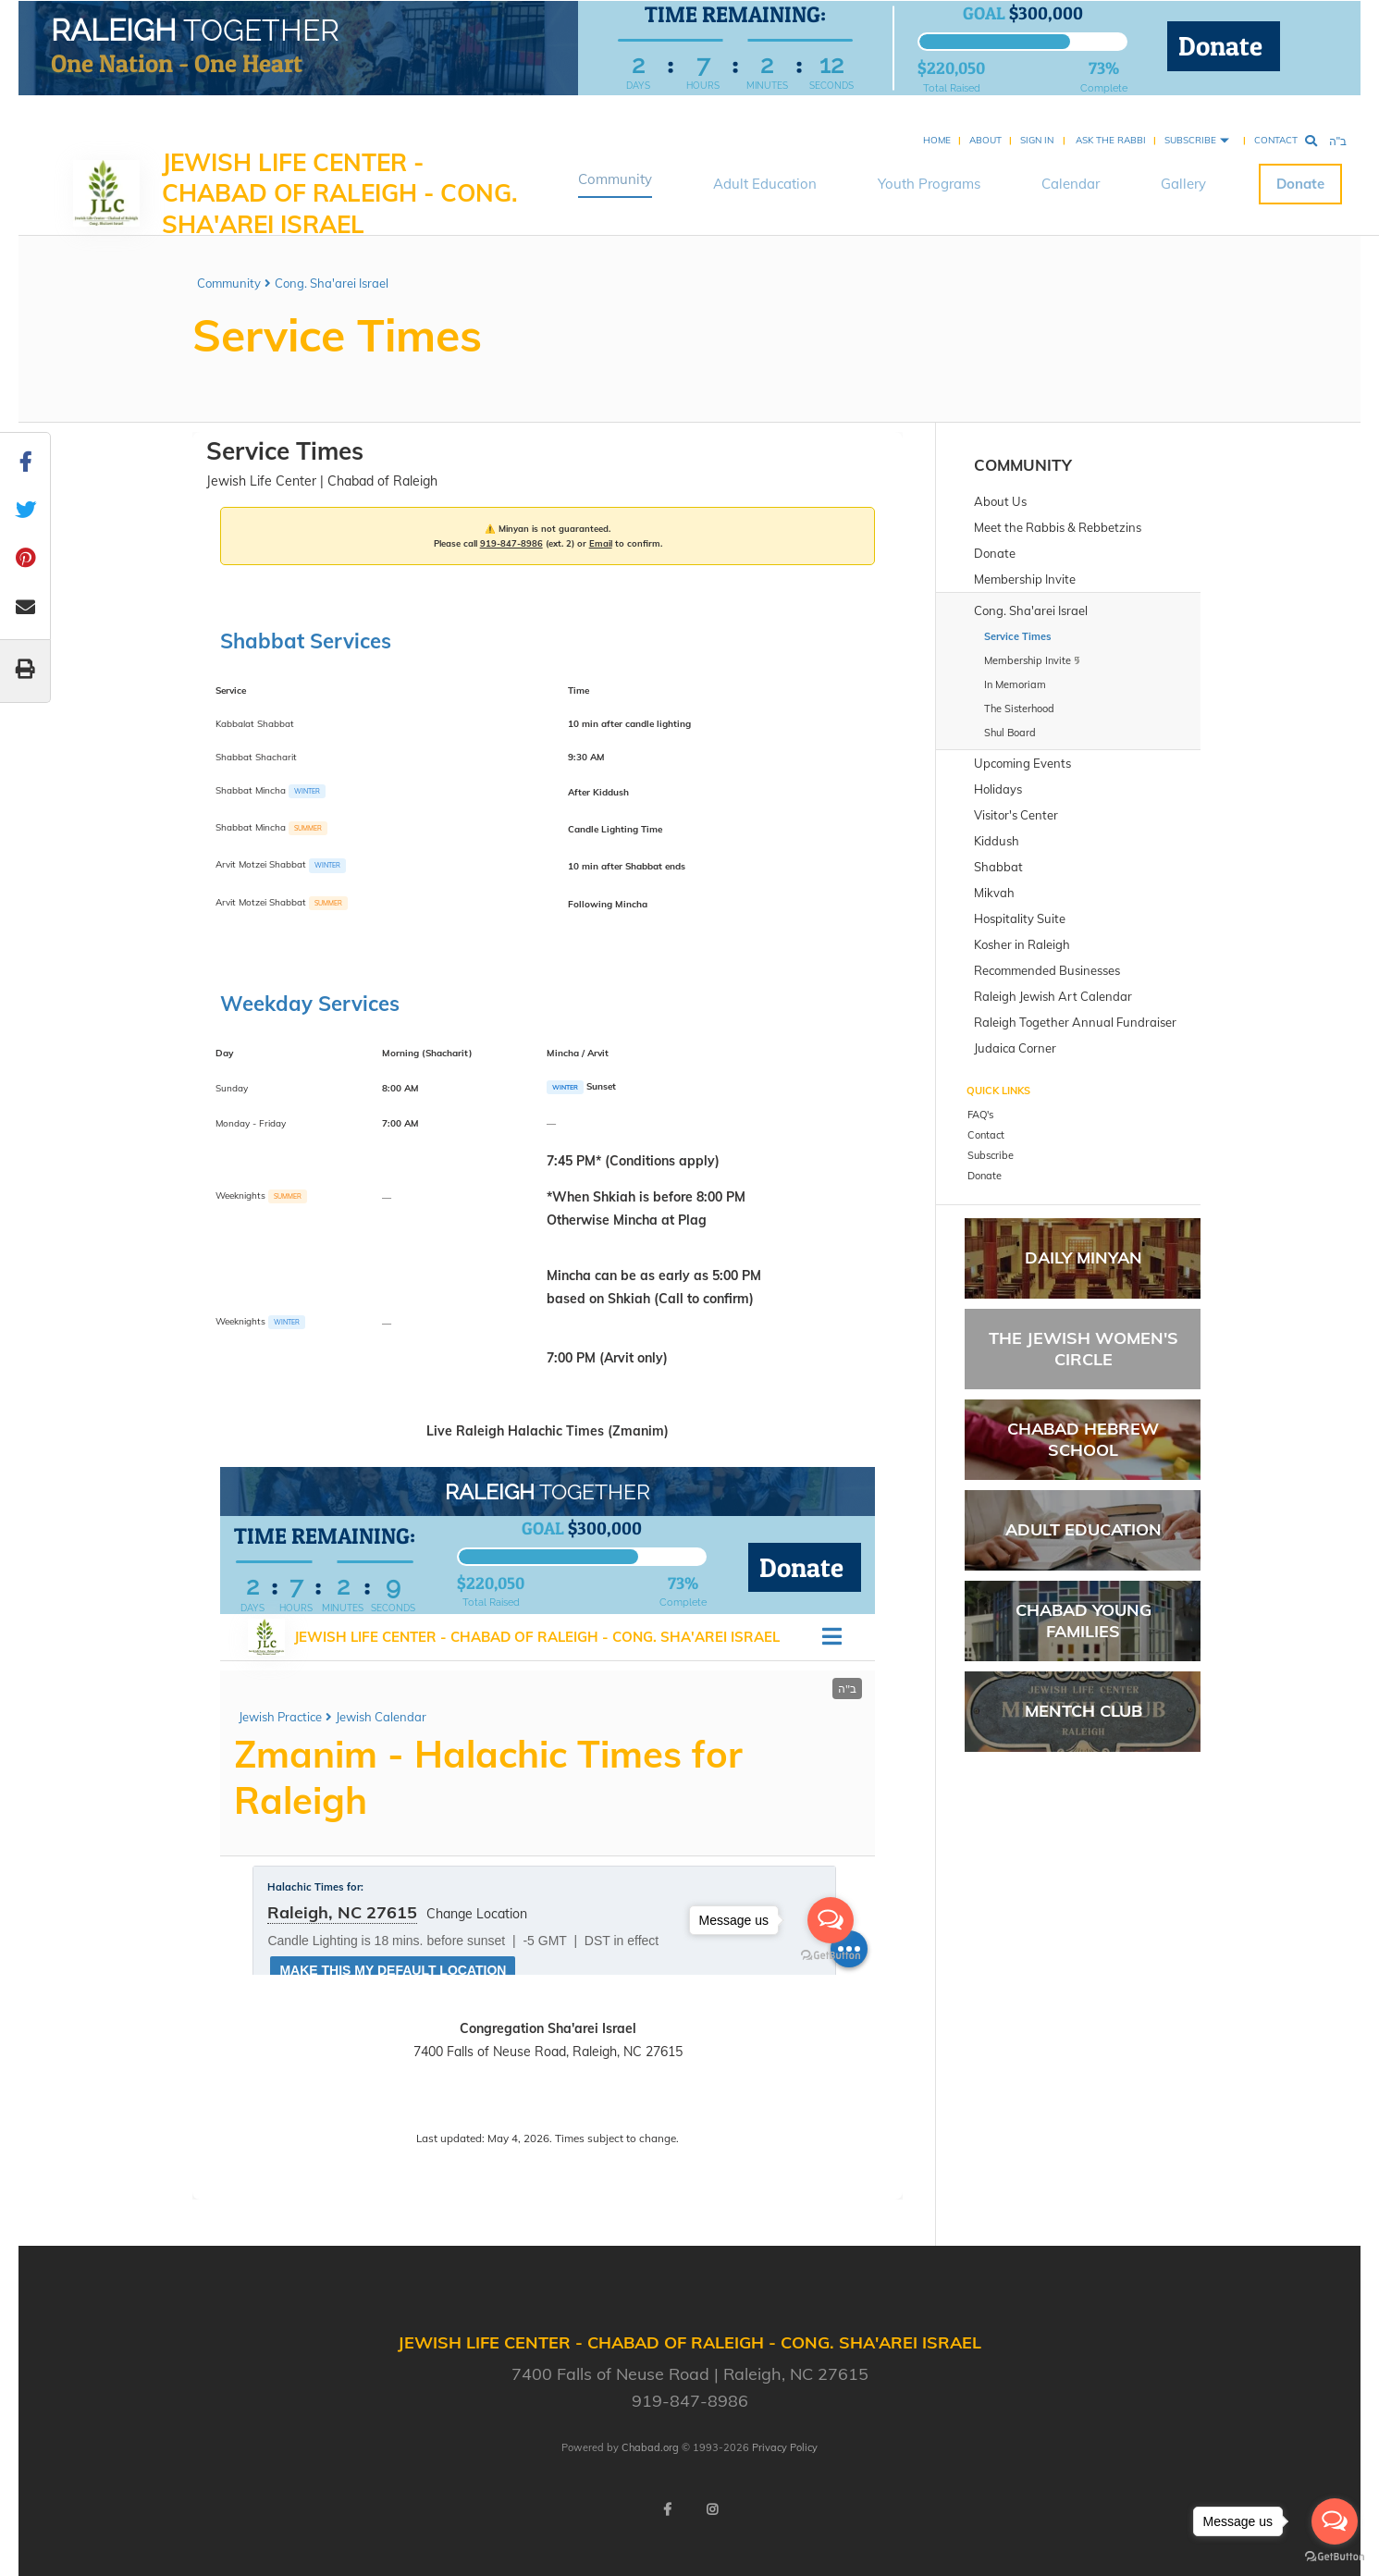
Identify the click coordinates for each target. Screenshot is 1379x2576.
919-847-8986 (511, 542)
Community (615, 157)
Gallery (1183, 161)
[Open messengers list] (1334, 2521)
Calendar (1070, 161)
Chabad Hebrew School (1083, 1439)
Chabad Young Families (1083, 1620)
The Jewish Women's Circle (1083, 1348)
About (985, 118)
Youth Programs (929, 161)
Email (600, 542)
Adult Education (765, 161)
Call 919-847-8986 (488, 2101)
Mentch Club (1083, 1710)
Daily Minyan (1083, 1257)
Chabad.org (650, 2447)
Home (937, 118)
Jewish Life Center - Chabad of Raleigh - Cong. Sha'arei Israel (340, 171)
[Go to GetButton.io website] (1334, 2557)
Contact (1276, 118)
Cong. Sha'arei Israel (331, 283)
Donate (1223, 47)
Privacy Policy (785, 2447)
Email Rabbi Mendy (606, 2101)
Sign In (1036, 118)
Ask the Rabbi (1111, 118)
